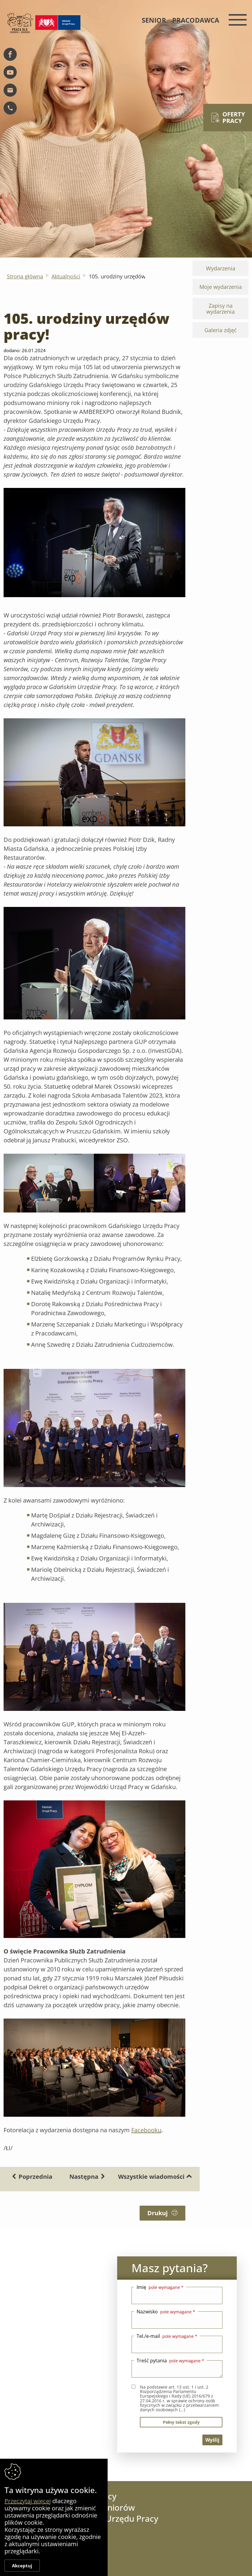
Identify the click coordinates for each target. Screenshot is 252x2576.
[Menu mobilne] (236, 20)
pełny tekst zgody (181, 2422)
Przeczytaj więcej (27, 2501)
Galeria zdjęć (220, 330)
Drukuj (162, 2213)
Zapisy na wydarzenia (220, 308)
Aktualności (65, 276)
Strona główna (25, 276)
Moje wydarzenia (220, 286)
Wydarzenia (220, 268)
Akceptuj (22, 2566)
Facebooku (146, 2130)
